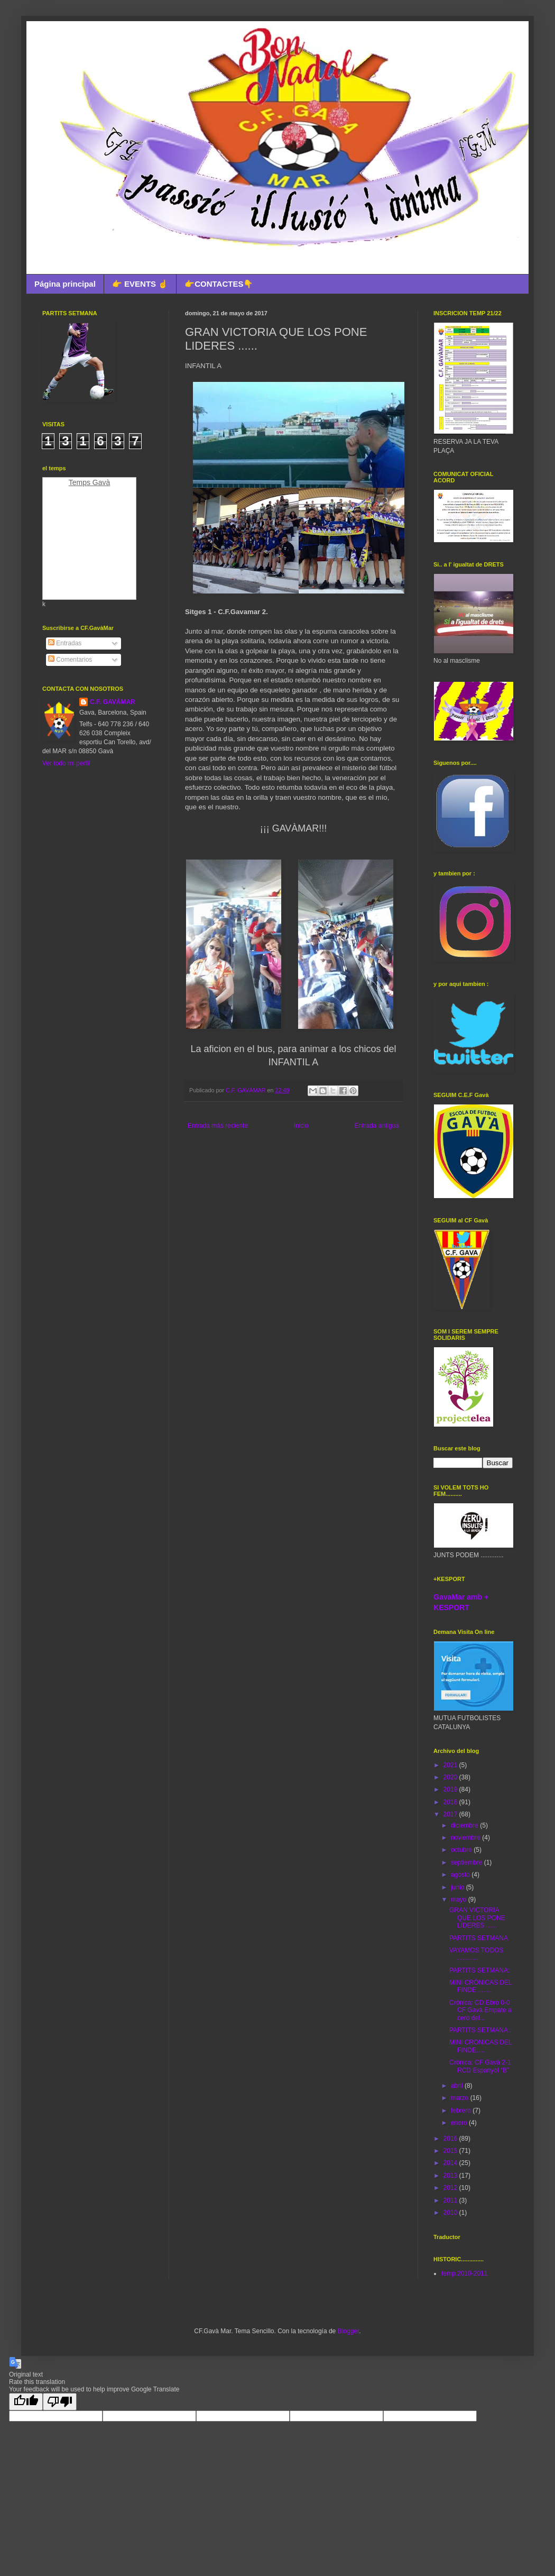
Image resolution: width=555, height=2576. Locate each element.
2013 (451, 2175)
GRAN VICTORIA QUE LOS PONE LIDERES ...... (477, 1917)
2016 (451, 2138)
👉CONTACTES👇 (218, 283)
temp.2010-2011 (464, 2273)
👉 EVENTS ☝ (140, 283)
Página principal (65, 283)
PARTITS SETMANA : (480, 2030)
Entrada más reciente (218, 1125)
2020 (451, 1777)
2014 (451, 2163)
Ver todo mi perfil (66, 763)
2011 (451, 2200)
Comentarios (70, 659)
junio (458, 1887)
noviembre (466, 1837)
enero (460, 2122)
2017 (451, 1814)
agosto (461, 1874)
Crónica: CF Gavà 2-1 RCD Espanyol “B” (480, 2066)
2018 (451, 1802)
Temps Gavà (89, 482)
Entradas (64, 643)
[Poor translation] (60, 2401)
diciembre (465, 1825)
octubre (462, 1849)
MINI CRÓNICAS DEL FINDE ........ (480, 1986)
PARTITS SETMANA (478, 1938)
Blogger (348, 2331)
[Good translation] (26, 2401)
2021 (451, 1765)
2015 (451, 2150)
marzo (460, 2098)
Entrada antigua (376, 1125)
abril (458, 2085)
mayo (459, 1899)
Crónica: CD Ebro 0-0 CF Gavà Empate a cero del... (480, 2010)
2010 (451, 2212)
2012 (451, 2187)
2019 (451, 1789)
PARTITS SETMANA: (479, 1970)
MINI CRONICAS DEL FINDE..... (480, 2046)
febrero (462, 2110)
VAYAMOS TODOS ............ (476, 1954)
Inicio (301, 1125)
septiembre (467, 1862)
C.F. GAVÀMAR (112, 702)
